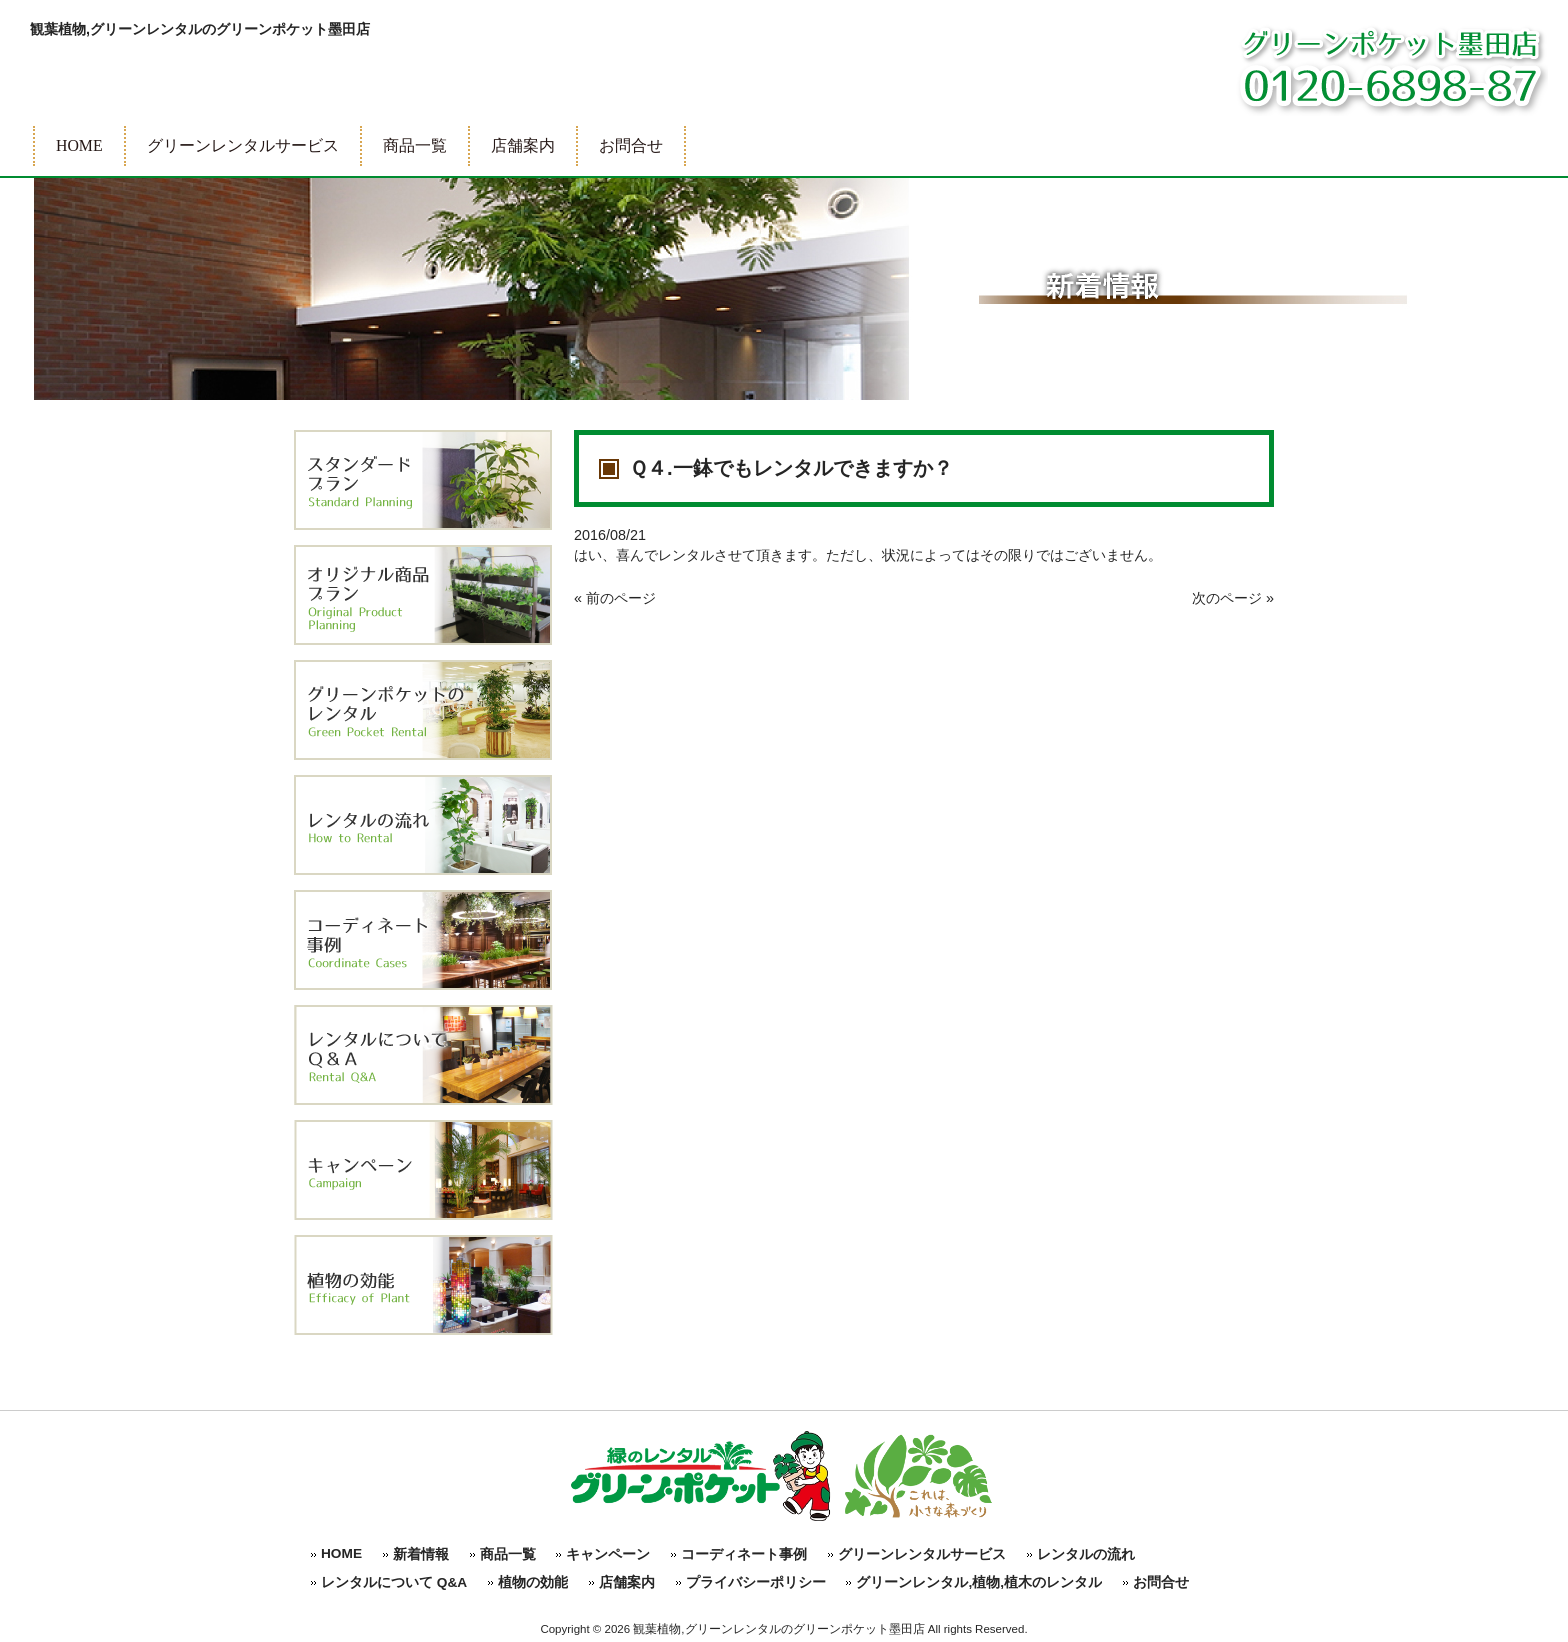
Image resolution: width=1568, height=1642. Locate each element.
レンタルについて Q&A (394, 1582)
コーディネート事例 (744, 1554)
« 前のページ (615, 598)
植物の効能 (533, 1582)
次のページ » (1233, 598)
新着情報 (421, 1554)
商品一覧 (508, 1554)
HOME (341, 1553)
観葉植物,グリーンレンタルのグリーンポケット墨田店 (200, 29)
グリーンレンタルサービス (922, 1554)
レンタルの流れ (1086, 1554)
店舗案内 (627, 1582)
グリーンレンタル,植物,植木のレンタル (979, 1582)
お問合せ (1161, 1582)
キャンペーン (608, 1554)
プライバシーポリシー (756, 1582)
